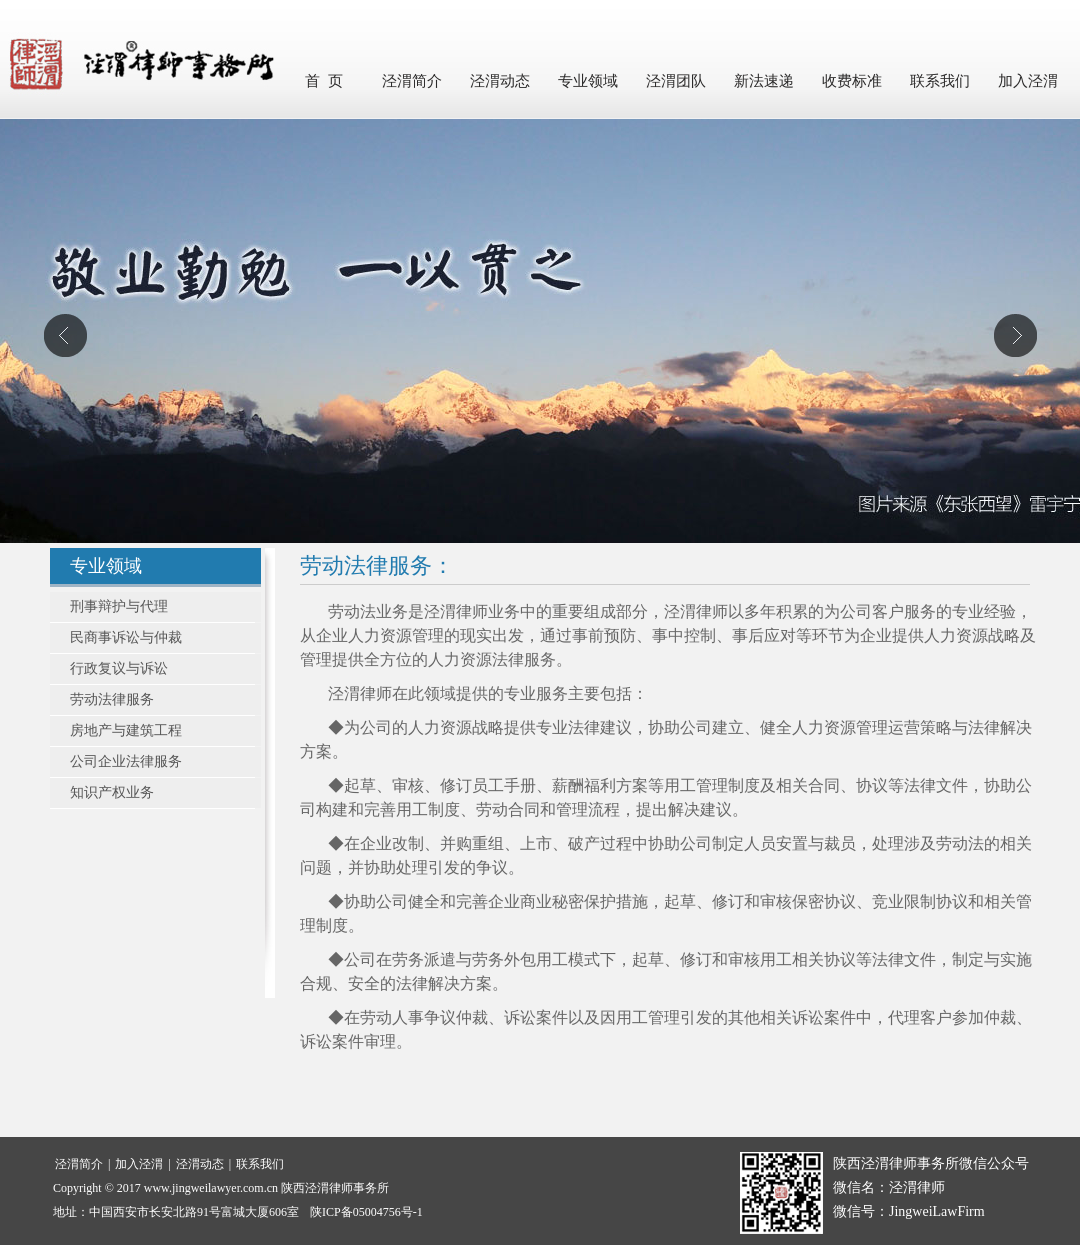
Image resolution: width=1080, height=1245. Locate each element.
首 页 (324, 81)
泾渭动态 (500, 81)
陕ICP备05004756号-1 (366, 1212)
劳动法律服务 (112, 699)
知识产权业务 (112, 792)
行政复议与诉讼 (119, 668)
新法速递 (764, 81)
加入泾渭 (1028, 81)
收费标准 (852, 81)
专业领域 (588, 81)
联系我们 (940, 81)
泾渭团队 (676, 81)
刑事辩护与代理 (119, 606)
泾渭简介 (412, 81)
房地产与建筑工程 (126, 730)
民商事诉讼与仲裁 (126, 637)
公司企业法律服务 (126, 761)
